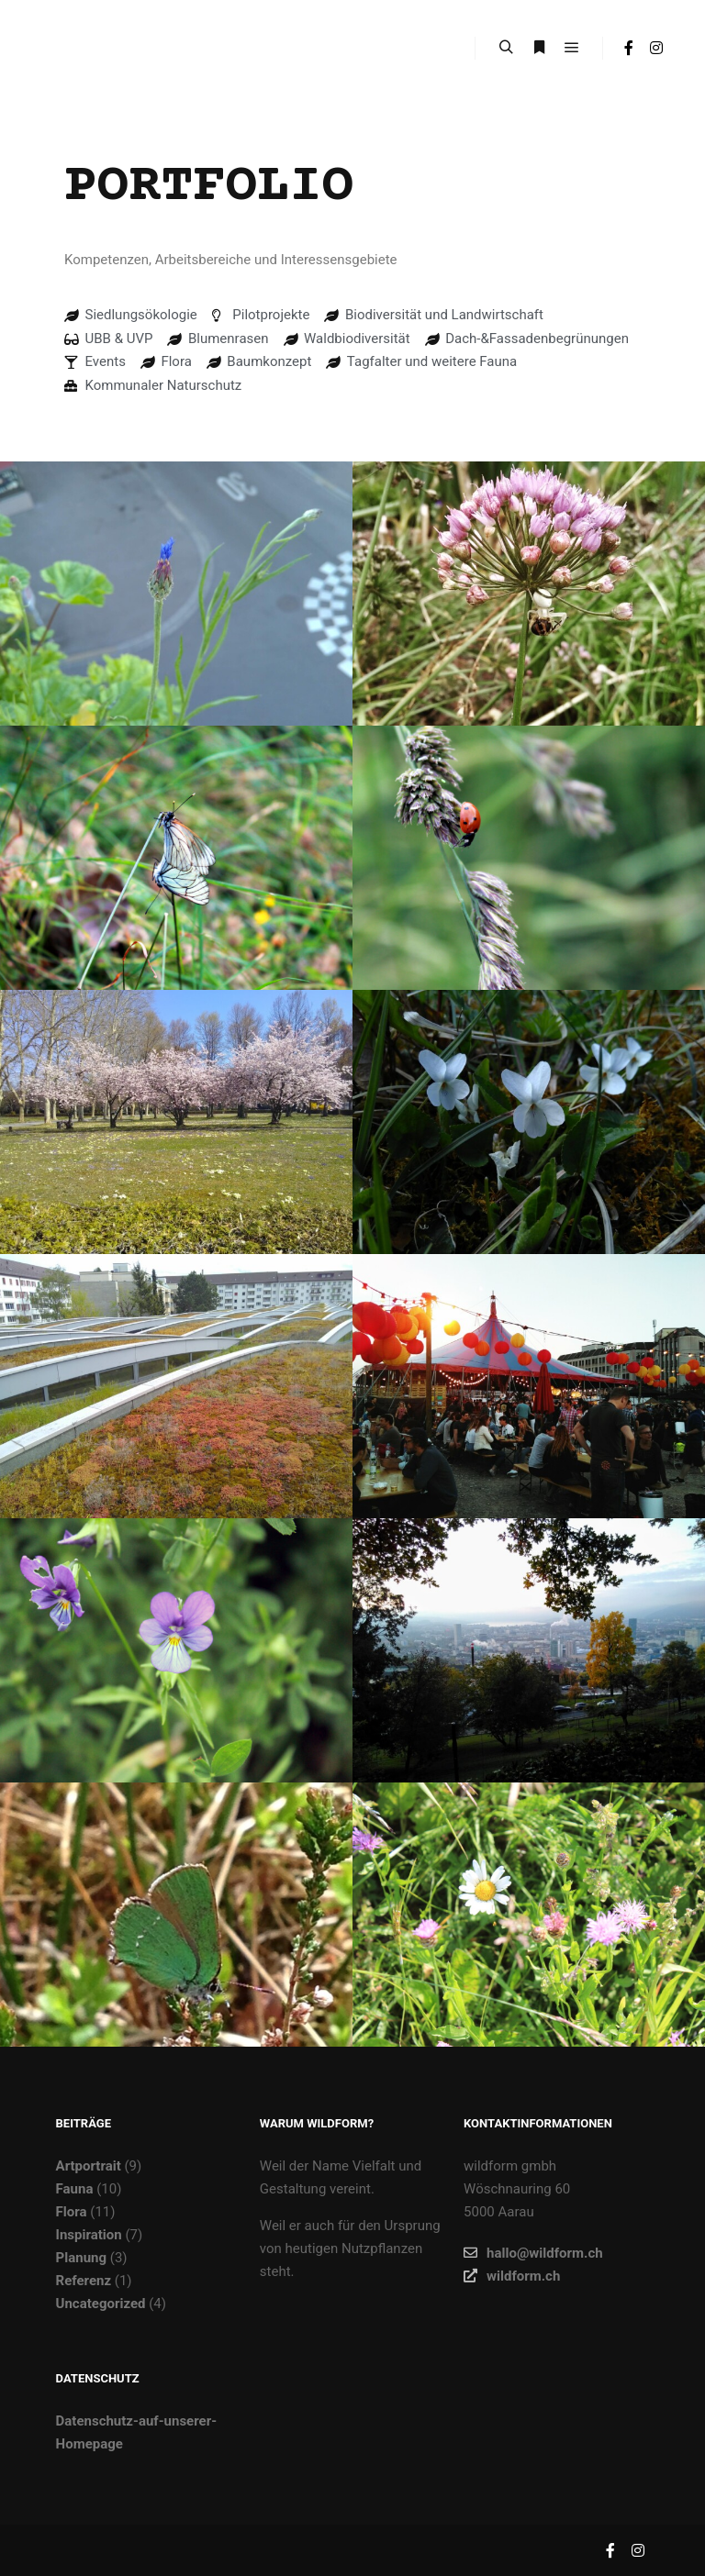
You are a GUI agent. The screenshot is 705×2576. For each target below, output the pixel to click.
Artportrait (88, 2166)
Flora (71, 2212)
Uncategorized (101, 2303)
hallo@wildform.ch (533, 2253)
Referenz (84, 2280)
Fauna (75, 2189)
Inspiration (89, 2234)
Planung (81, 2257)
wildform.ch (512, 2276)
